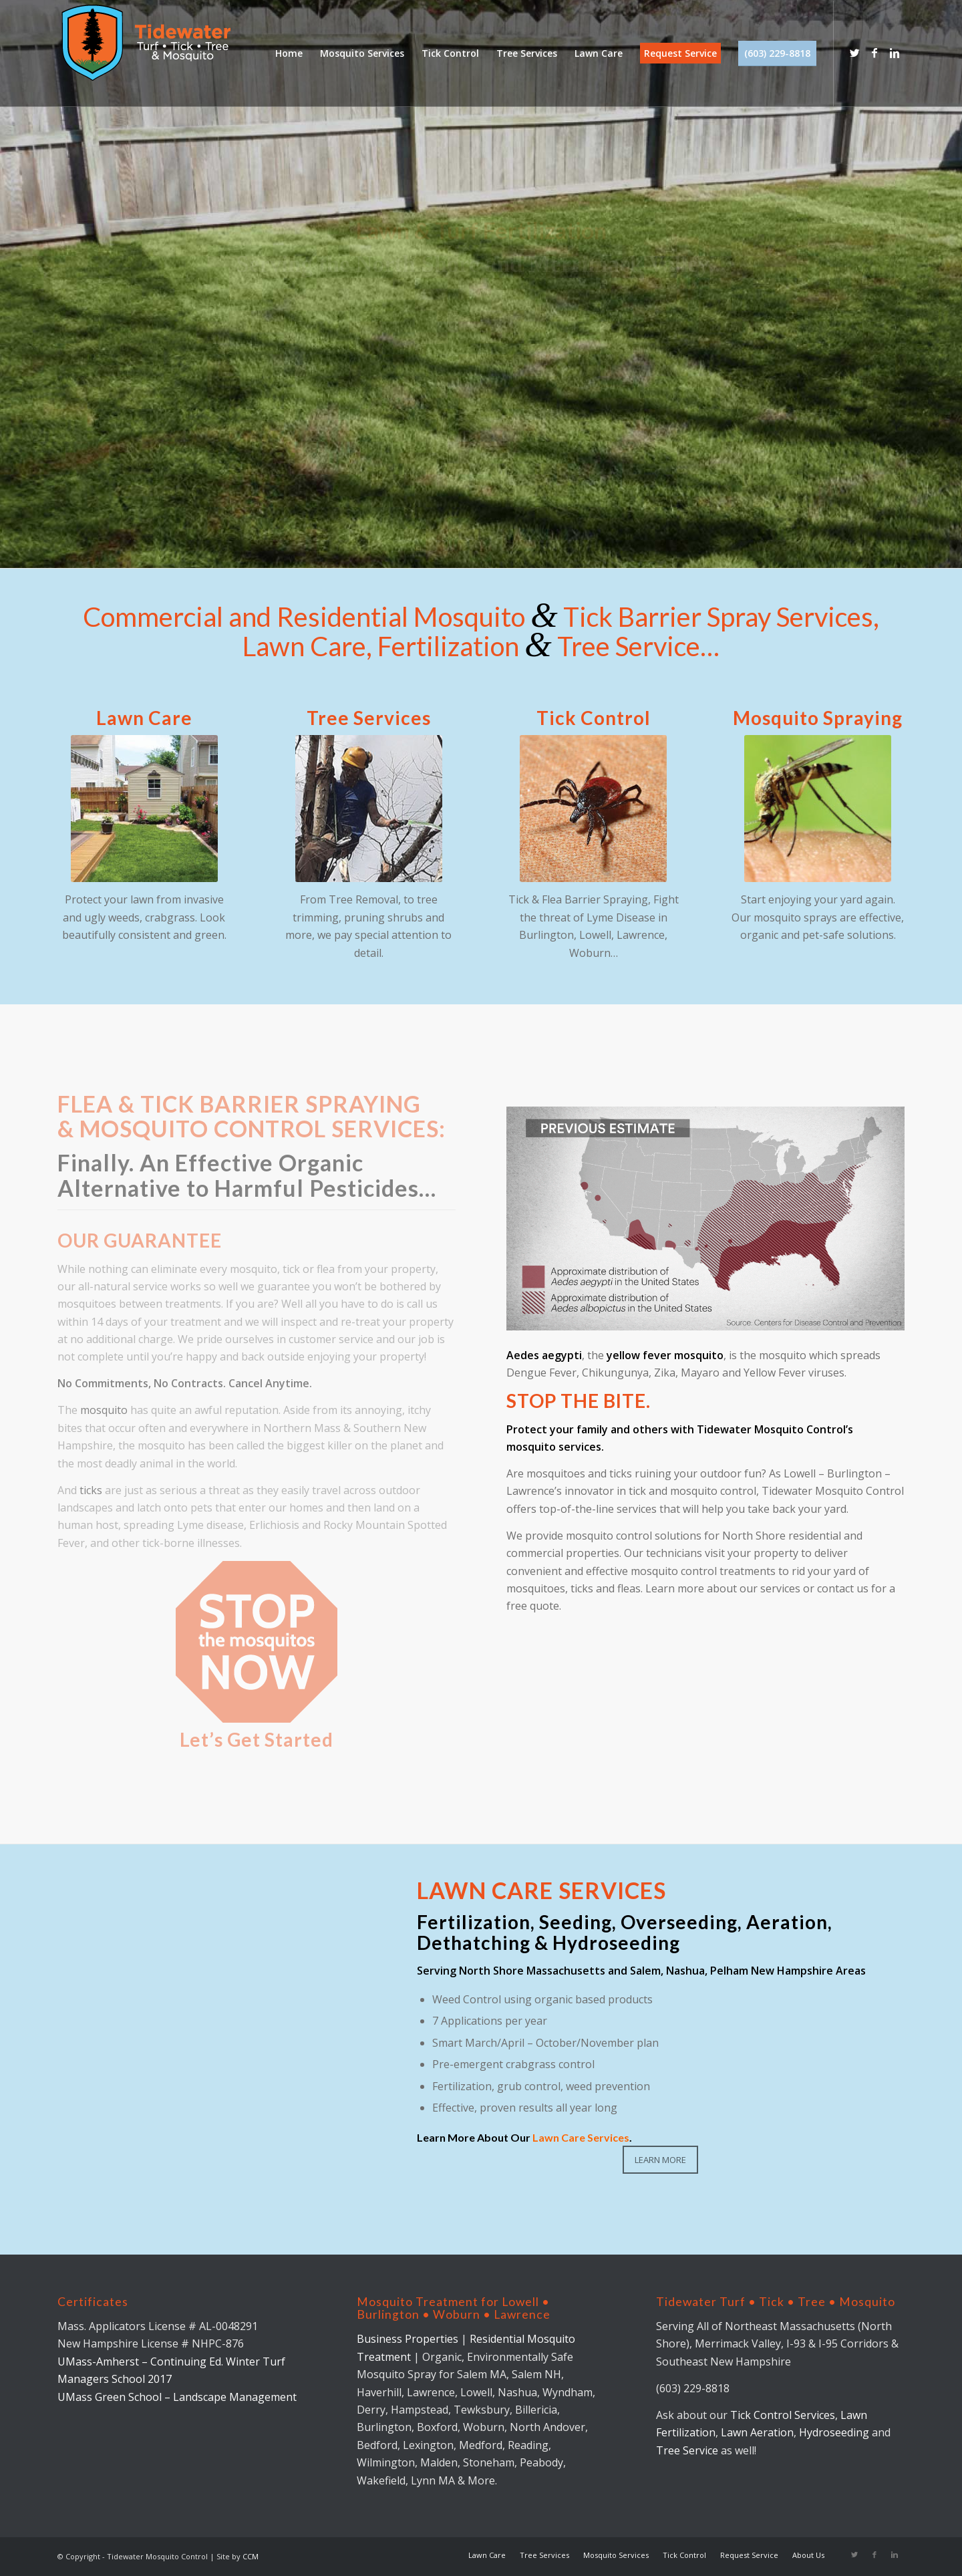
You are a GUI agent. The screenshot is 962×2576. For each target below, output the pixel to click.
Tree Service (687, 2450)
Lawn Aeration (757, 2432)
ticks (90, 1490)
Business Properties (409, 2338)
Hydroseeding (834, 2432)
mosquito (104, 1410)
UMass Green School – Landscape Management (177, 2397)
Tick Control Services (782, 2415)
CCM (251, 2556)
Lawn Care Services (580, 2137)
